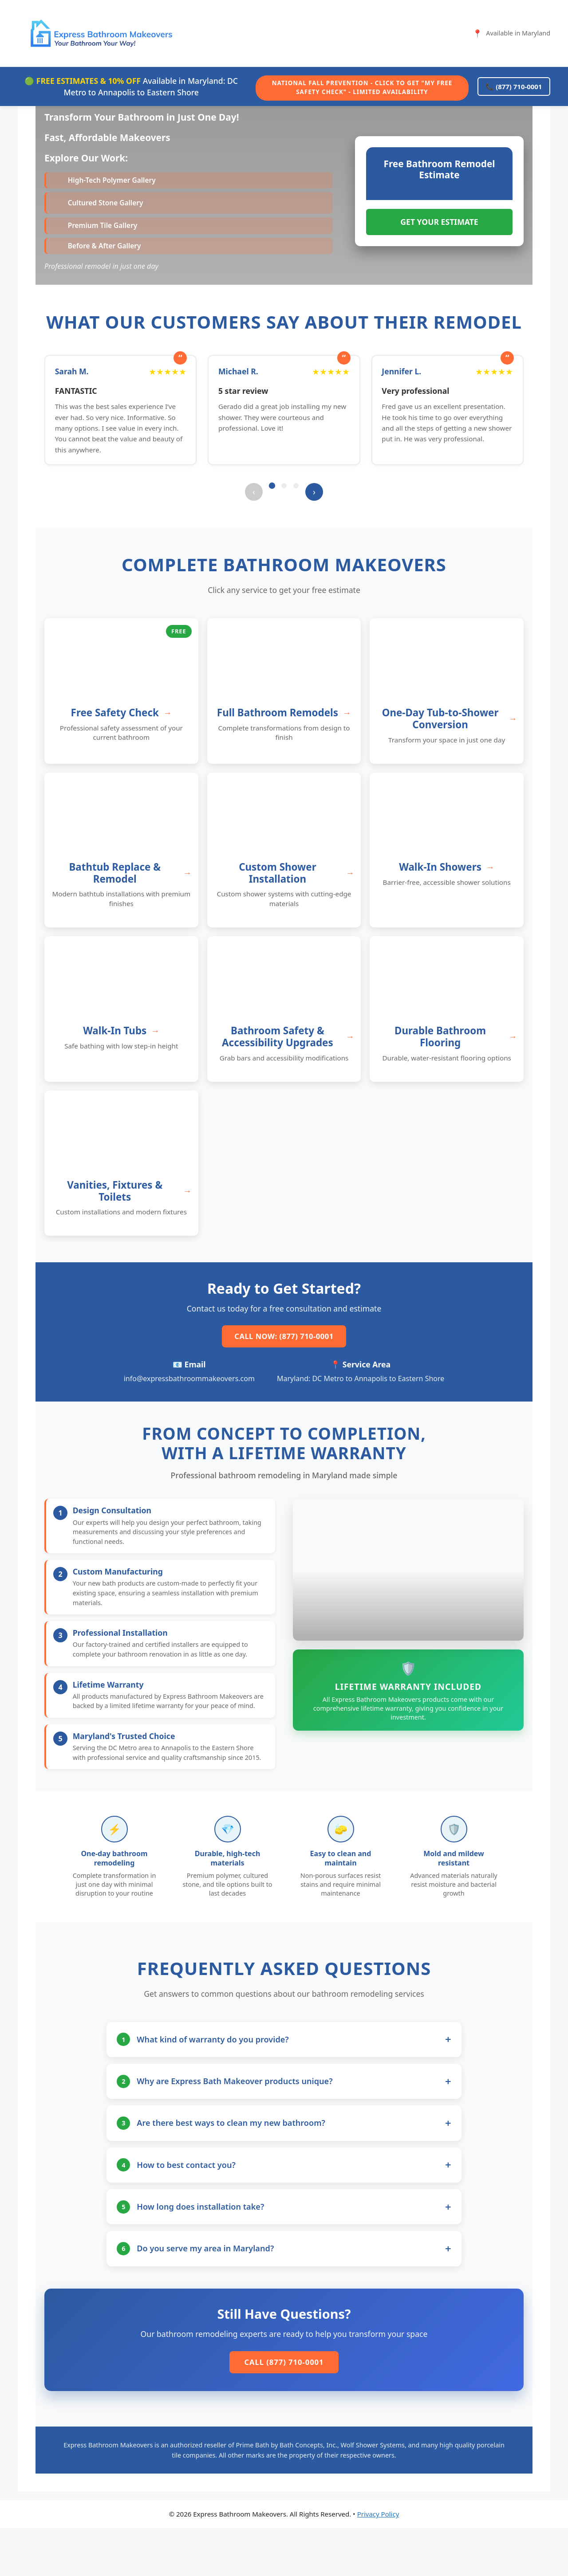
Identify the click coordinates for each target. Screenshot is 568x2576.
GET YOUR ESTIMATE (439, 229)
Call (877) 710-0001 (284, 2408)
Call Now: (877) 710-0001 (283, 1354)
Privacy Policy (378, 2561)
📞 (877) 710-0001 (510, 86)
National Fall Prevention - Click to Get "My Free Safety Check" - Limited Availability (354, 86)
